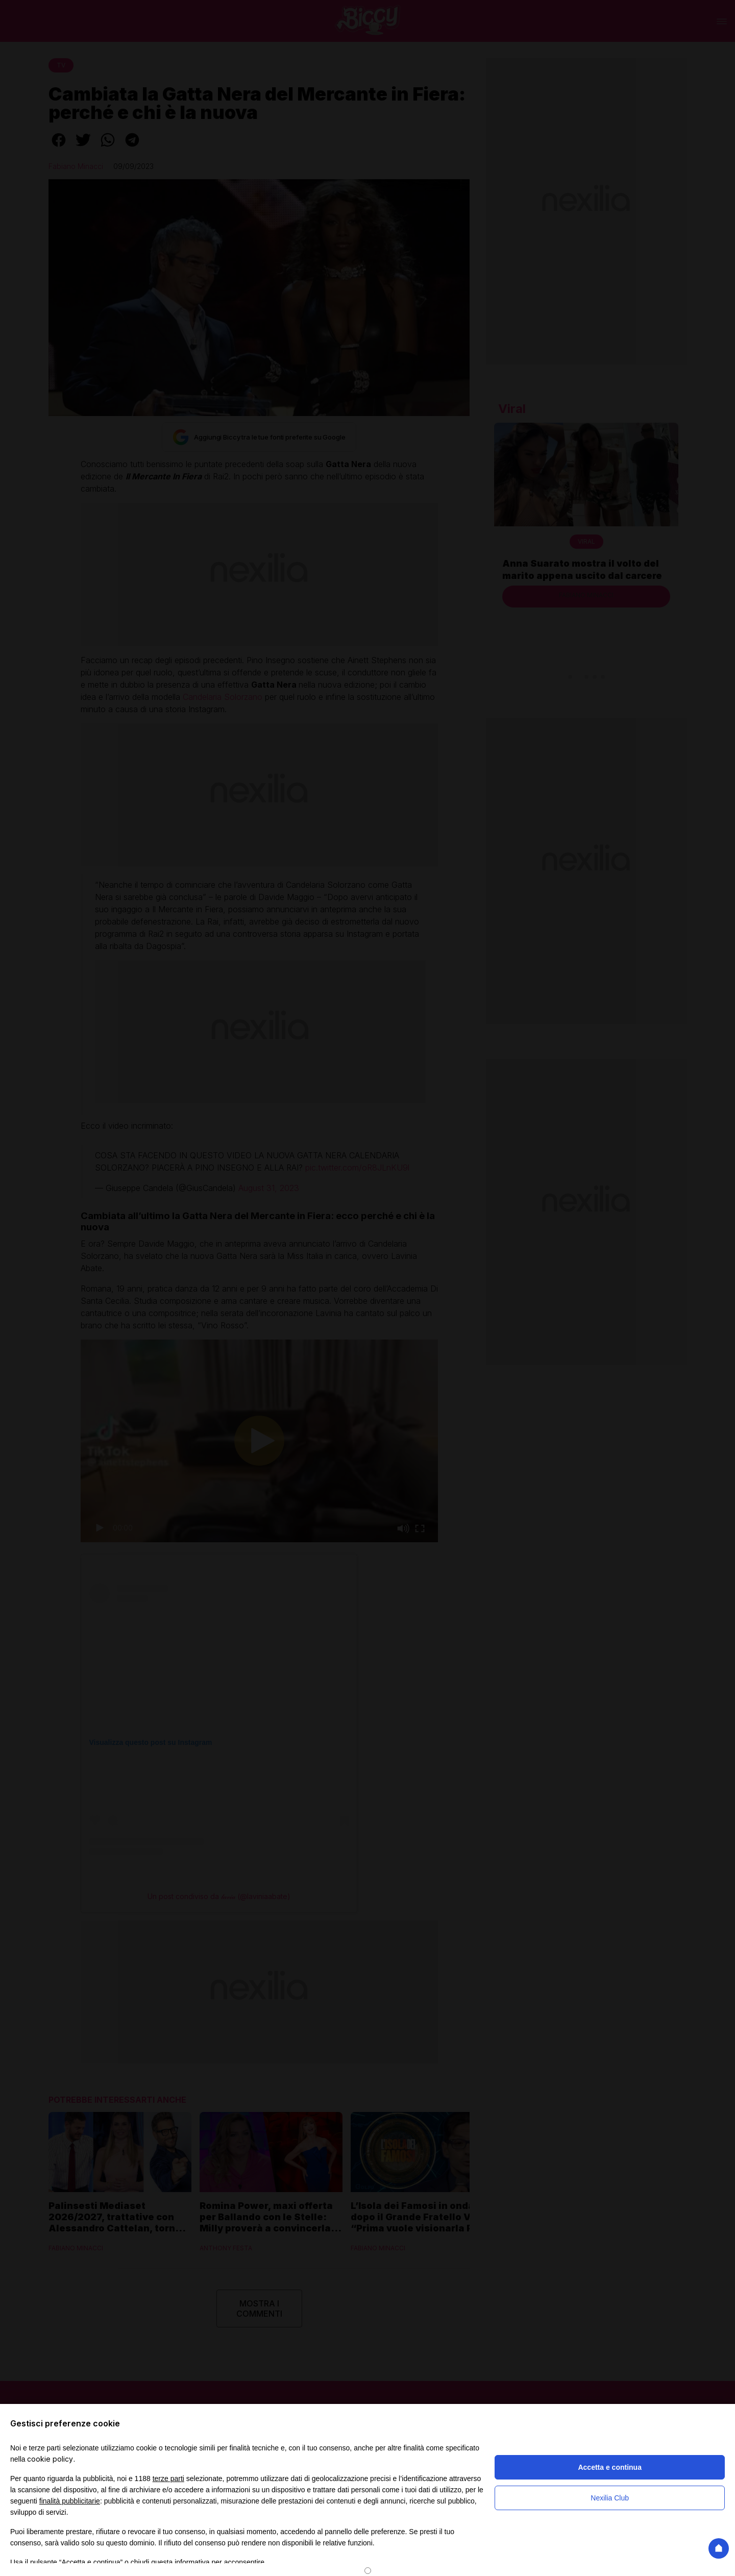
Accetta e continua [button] (609, 2467)
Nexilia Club (610, 2498)
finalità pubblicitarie (69, 2501)
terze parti (168, 2478)
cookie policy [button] (50, 2459)
